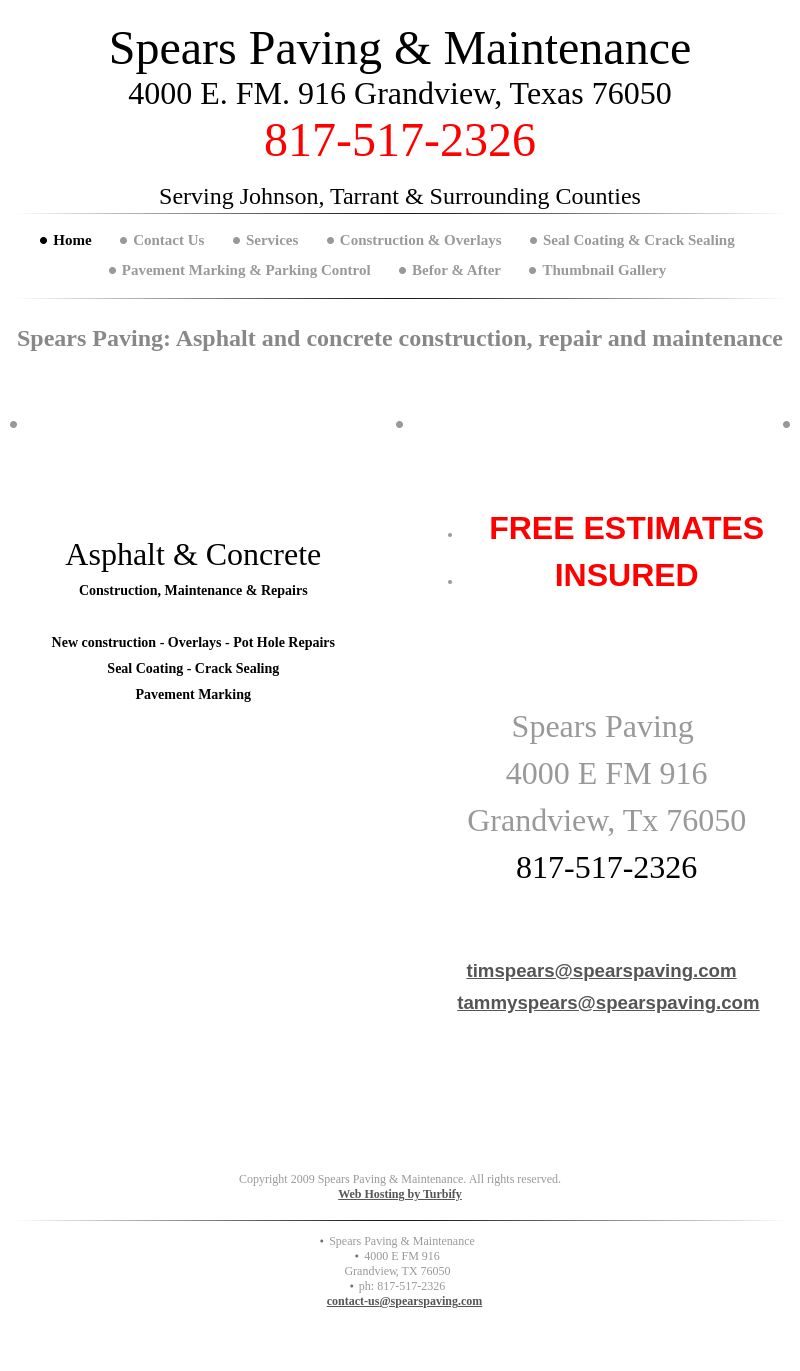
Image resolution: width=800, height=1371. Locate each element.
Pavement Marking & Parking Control (246, 270)
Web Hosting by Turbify (400, 1194)
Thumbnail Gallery (604, 270)
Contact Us (168, 240)
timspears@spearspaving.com (601, 970)
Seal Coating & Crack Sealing (639, 240)
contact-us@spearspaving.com (405, 1301)
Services (272, 240)
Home (72, 240)
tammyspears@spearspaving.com (608, 1002)
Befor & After (456, 270)
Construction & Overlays (421, 240)
